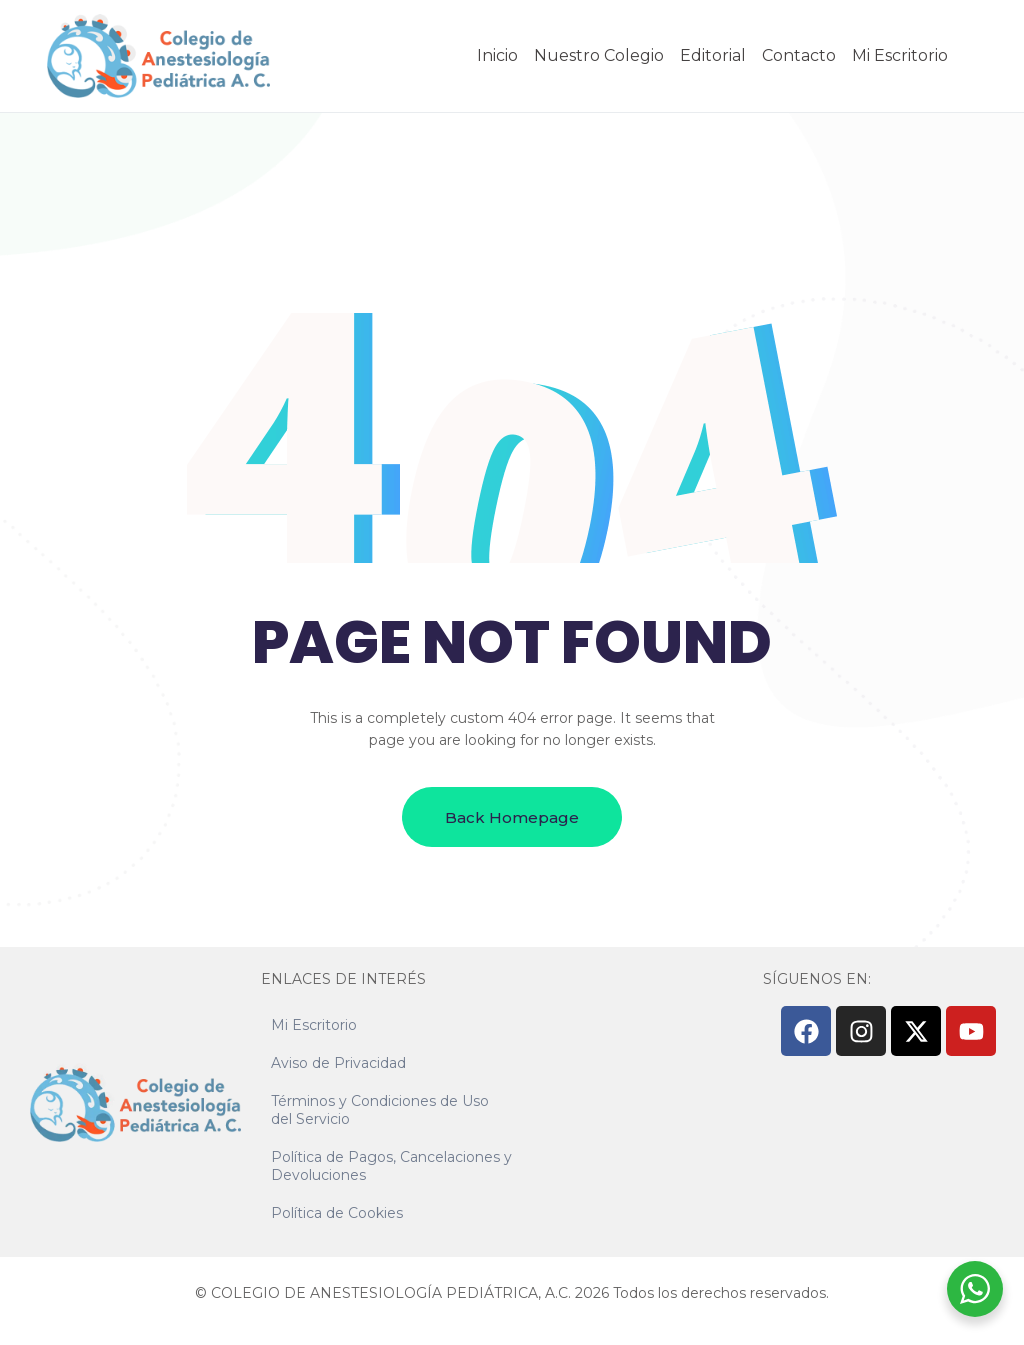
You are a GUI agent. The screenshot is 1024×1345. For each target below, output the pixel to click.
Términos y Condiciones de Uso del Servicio (380, 1110)
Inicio (497, 55)
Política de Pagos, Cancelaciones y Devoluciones (391, 1166)
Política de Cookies (337, 1213)
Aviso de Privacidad (338, 1063)
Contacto (799, 55)
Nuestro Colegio (599, 55)
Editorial (713, 55)
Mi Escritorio (900, 55)
